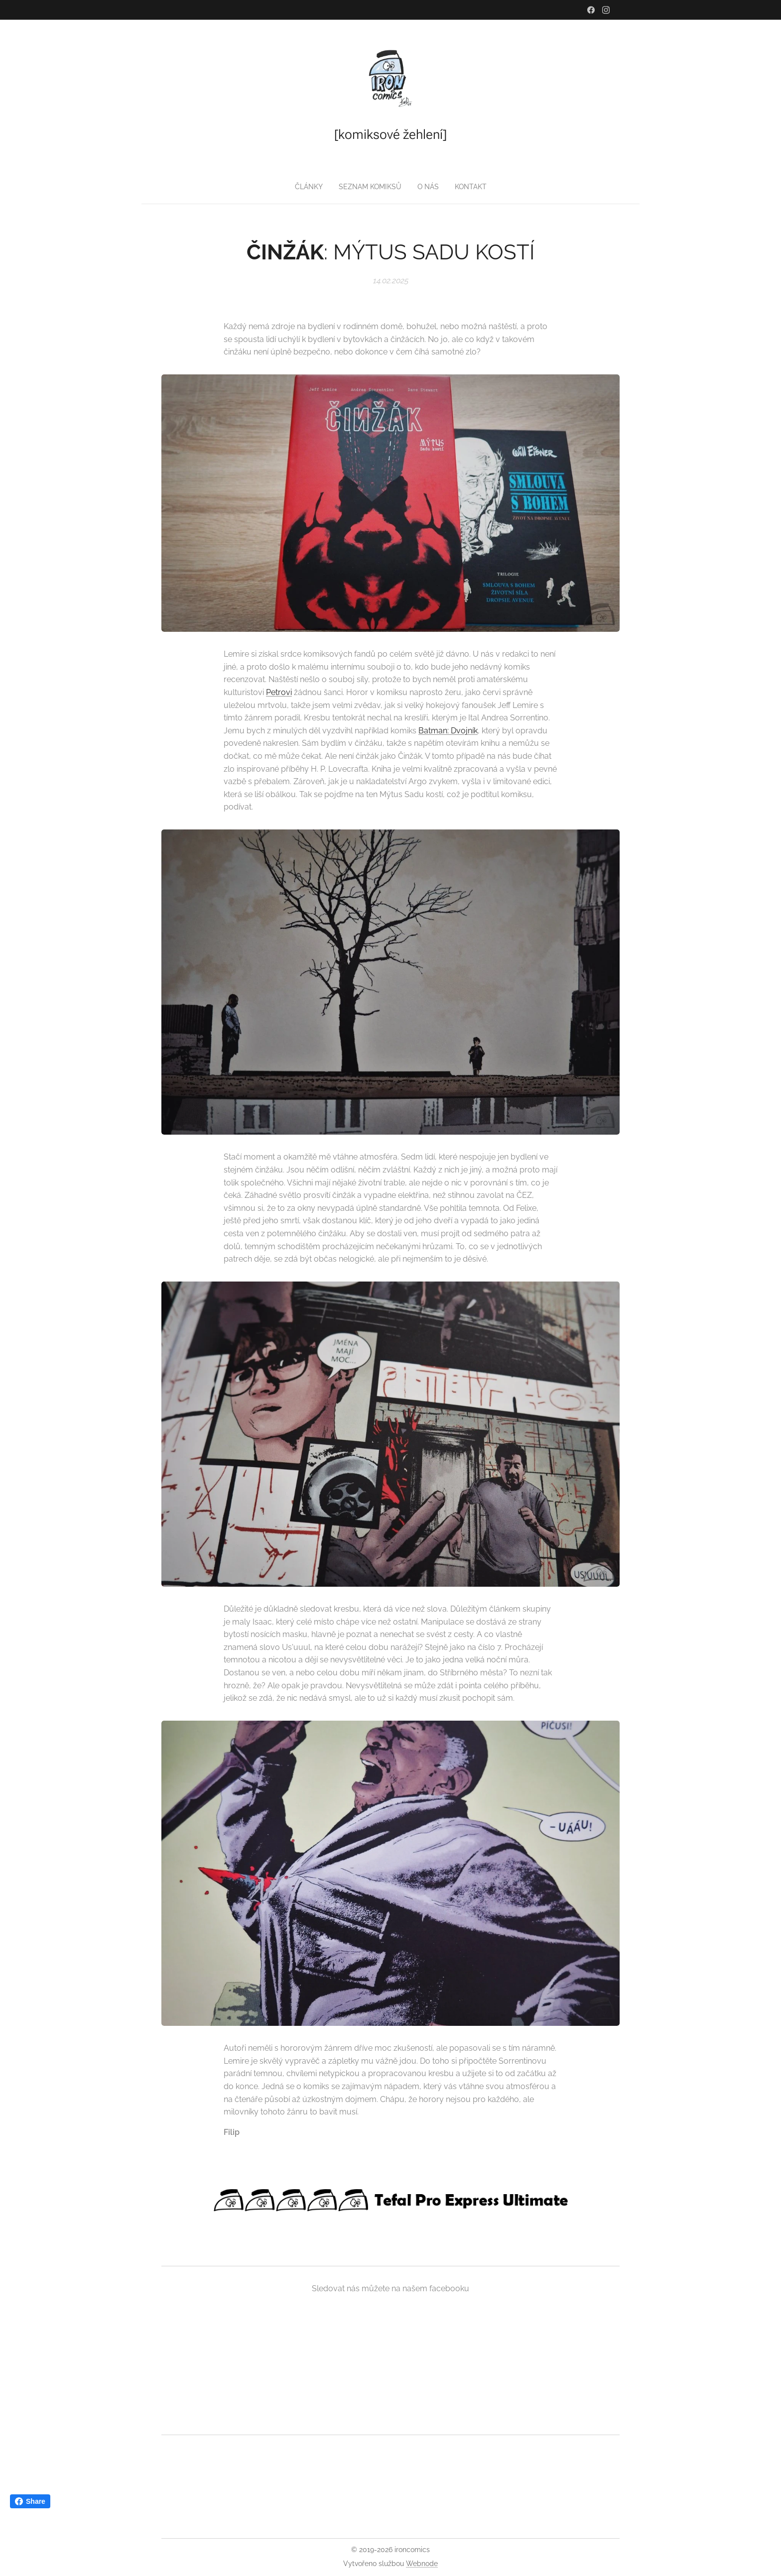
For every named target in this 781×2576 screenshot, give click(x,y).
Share (30, 2501)
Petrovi (279, 692)
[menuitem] (371, 186)
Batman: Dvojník (448, 730)
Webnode (422, 2564)
